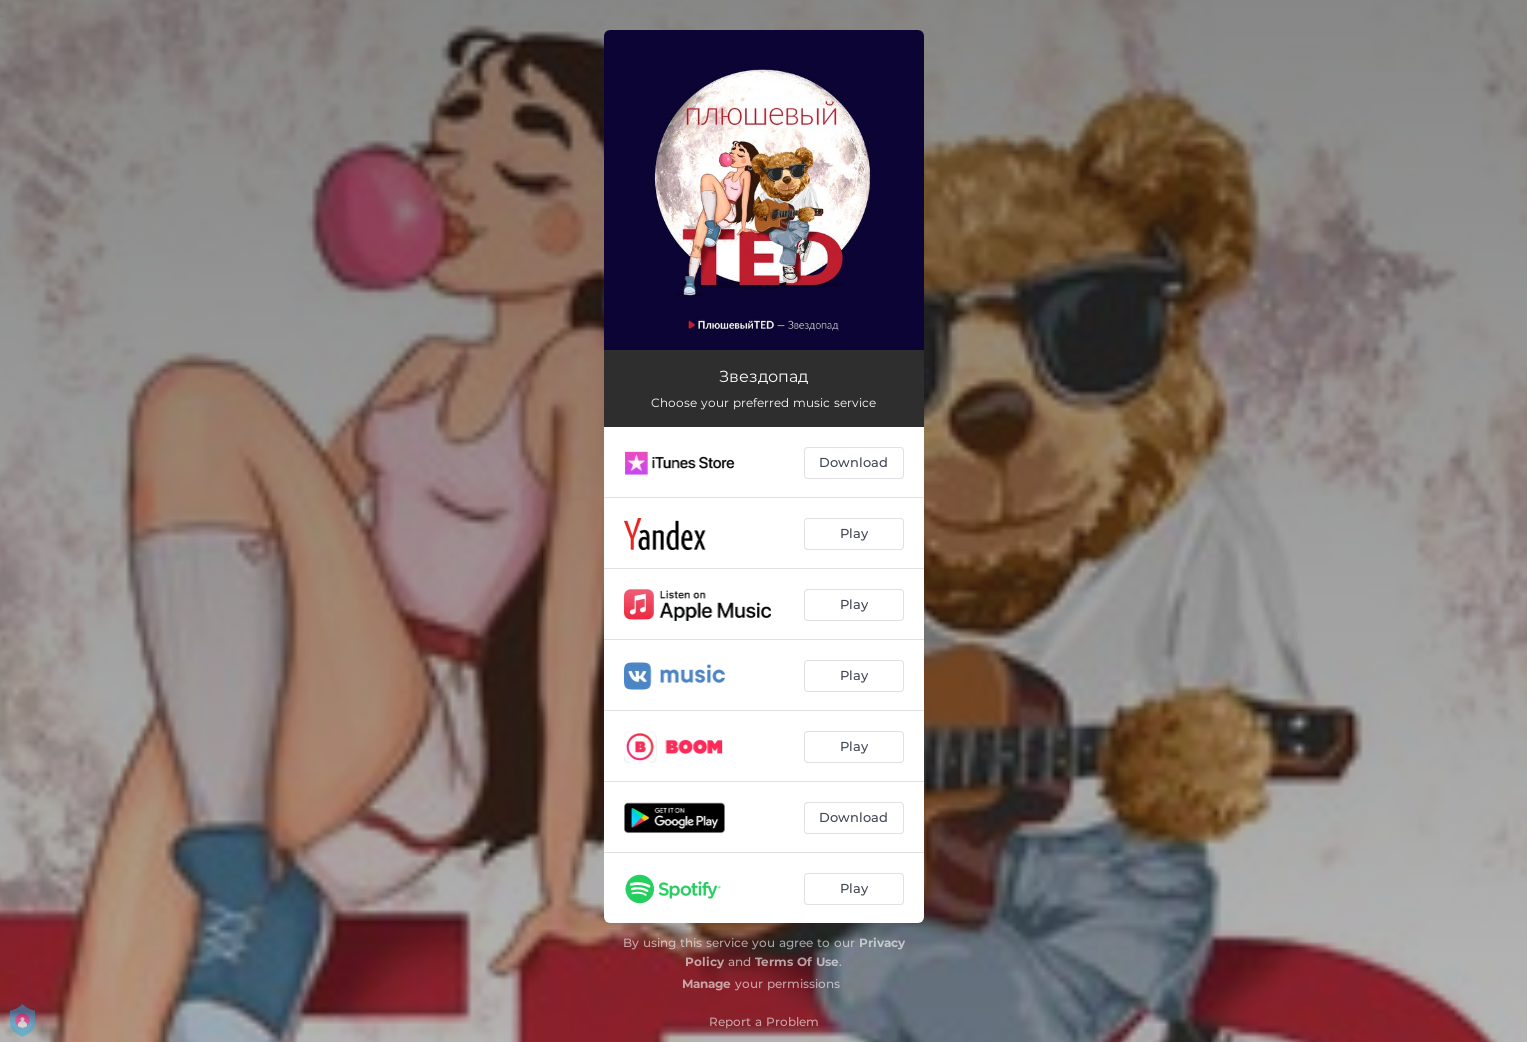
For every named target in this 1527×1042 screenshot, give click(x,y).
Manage (706, 983)
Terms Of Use (797, 961)
